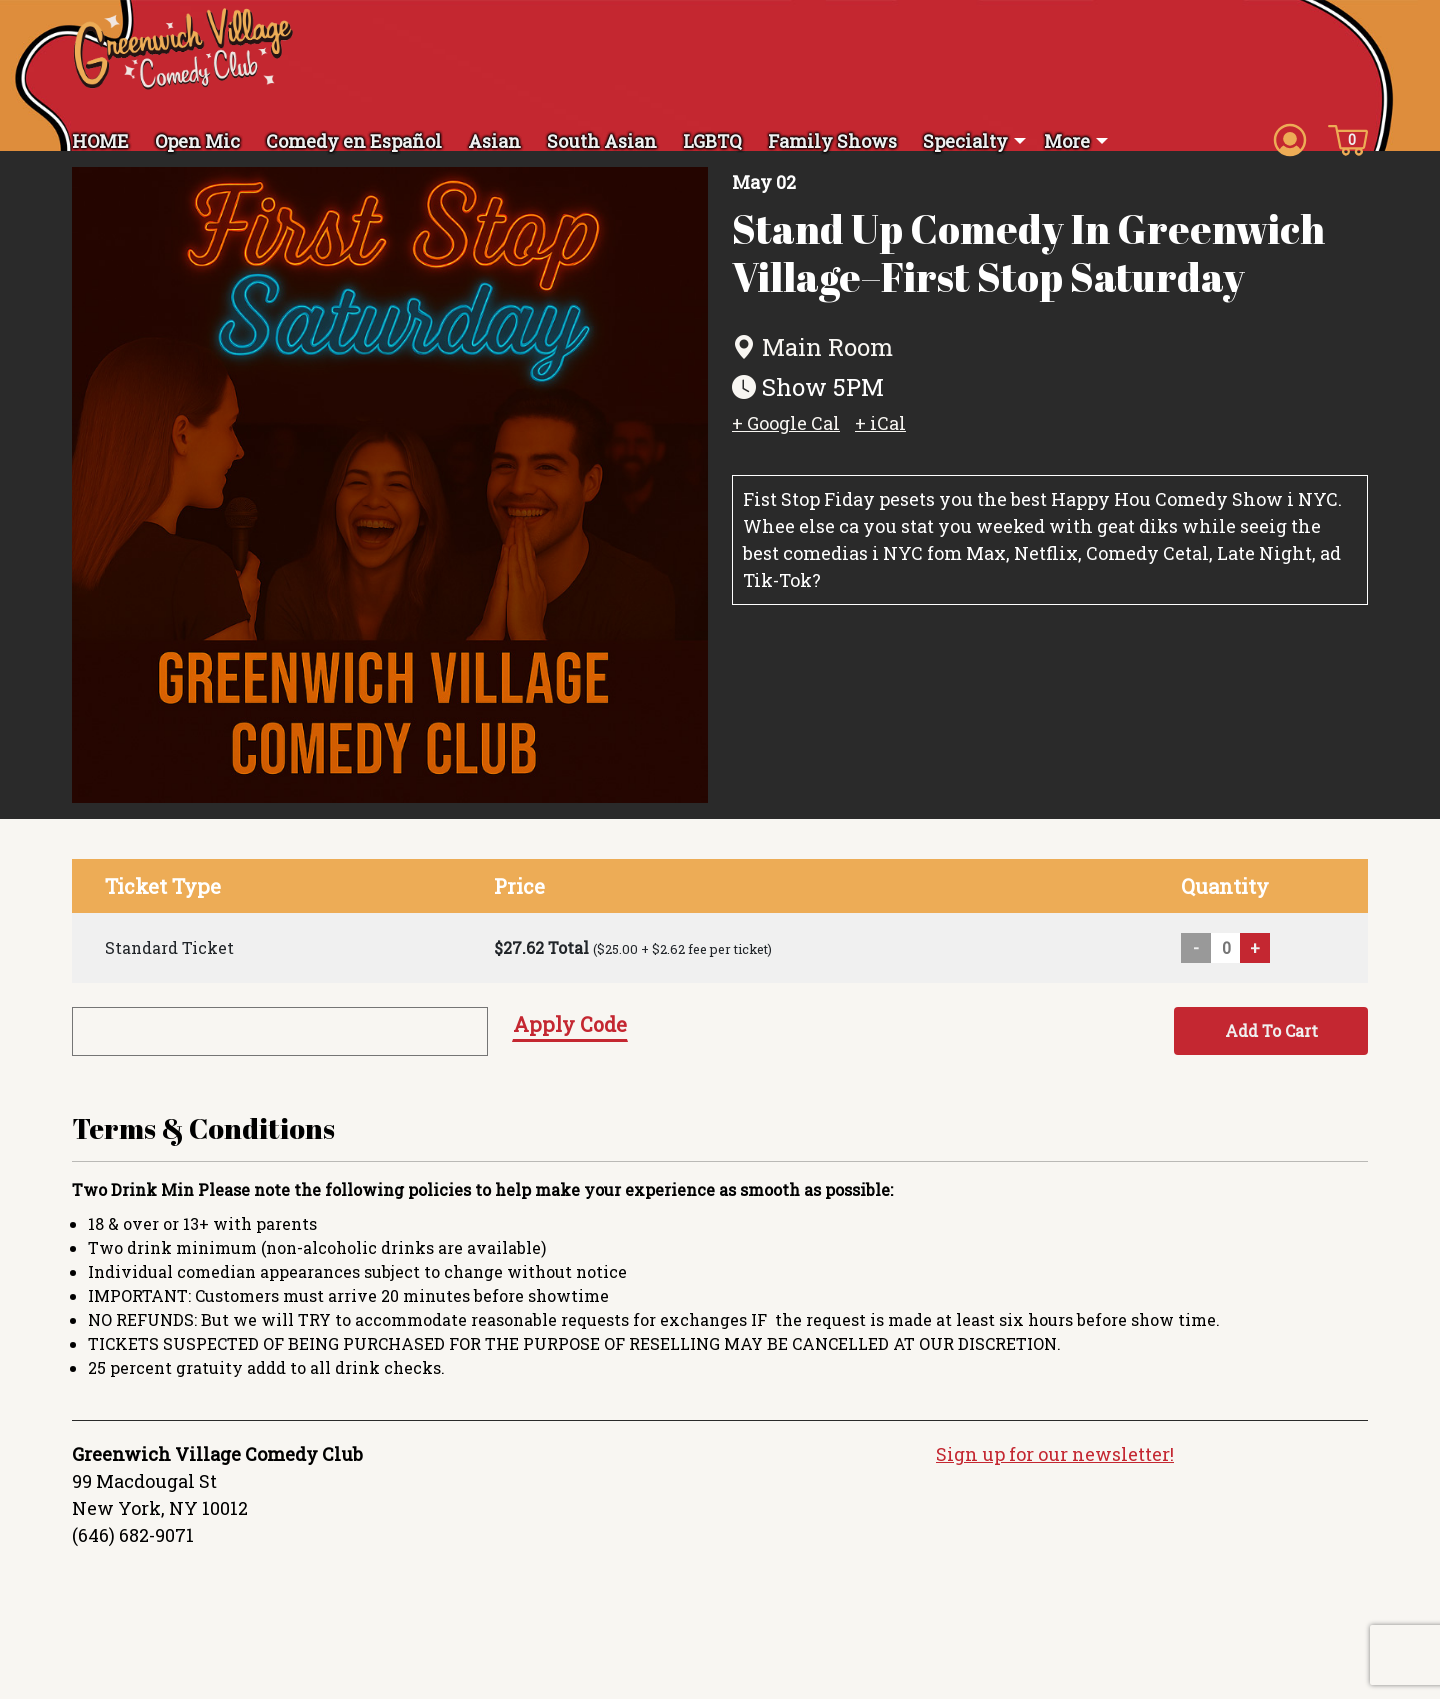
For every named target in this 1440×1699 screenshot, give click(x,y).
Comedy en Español (354, 141)
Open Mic (197, 141)
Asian (494, 141)
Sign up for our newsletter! (1055, 1469)
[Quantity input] (1226, 962)
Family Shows (832, 141)
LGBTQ (712, 141)
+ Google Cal (786, 437)
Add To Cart (1271, 1044)
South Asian (602, 141)
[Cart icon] (1348, 139)
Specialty (965, 141)
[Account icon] (1290, 139)
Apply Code (570, 1038)
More (1067, 141)
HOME (100, 141)
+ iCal (880, 437)
